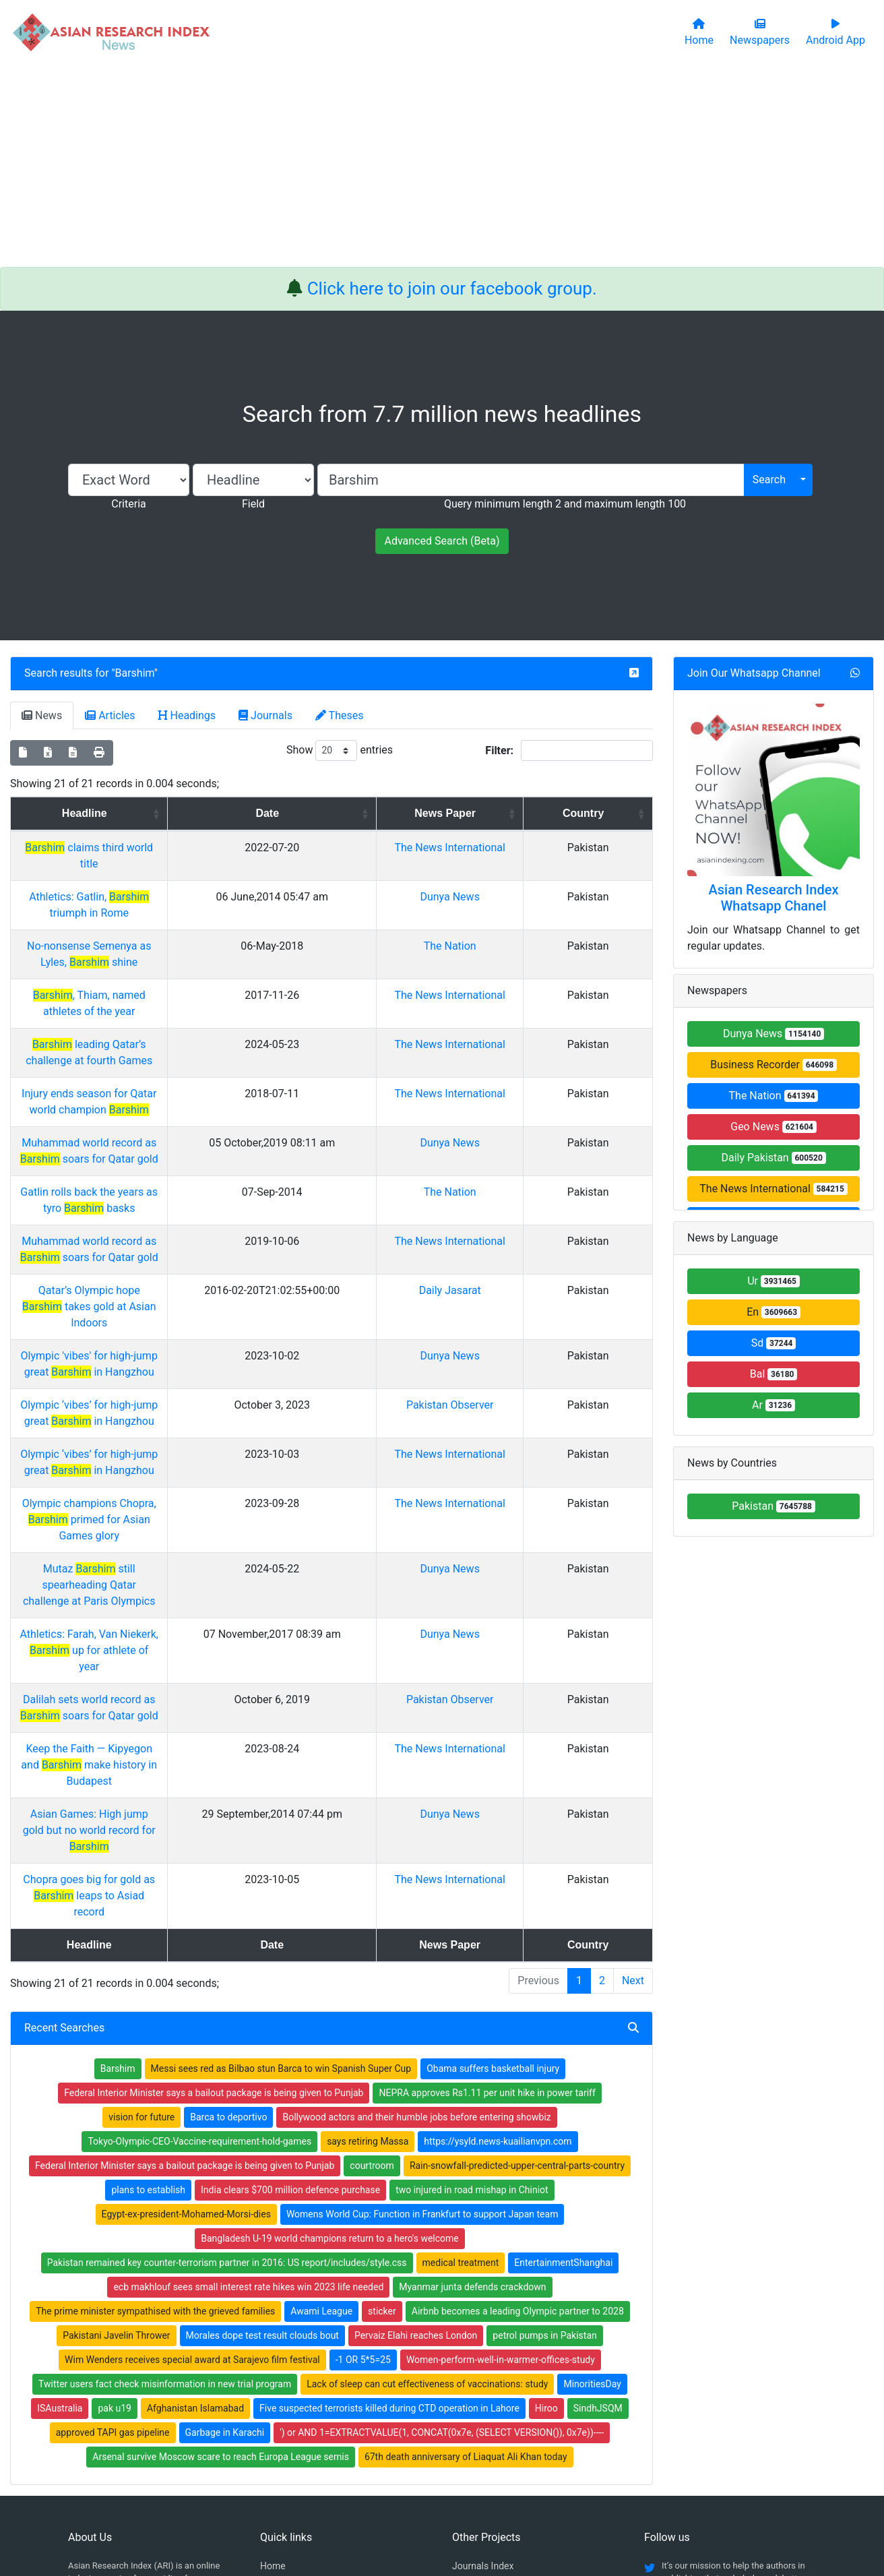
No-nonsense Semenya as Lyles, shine (163, 929)
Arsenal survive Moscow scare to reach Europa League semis (220, 2230)
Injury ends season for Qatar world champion (163, 1061)
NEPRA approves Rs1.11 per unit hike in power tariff (487, 1866)
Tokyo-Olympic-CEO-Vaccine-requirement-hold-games (199, 1914)
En (773, 1312)
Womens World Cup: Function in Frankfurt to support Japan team (422, 1987)
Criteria (128, 503)
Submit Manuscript (300, 2409)
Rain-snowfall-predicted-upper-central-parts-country (517, 1939)
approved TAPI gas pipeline (113, 2206)
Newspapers (286, 2357)
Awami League (321, 2084)
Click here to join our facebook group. (452, 288)
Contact (487, 2498)
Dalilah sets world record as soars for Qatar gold (162, 1537)
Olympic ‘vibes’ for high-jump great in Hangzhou (163, 1307)
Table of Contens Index (500, 2357)
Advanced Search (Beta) (441, 540)
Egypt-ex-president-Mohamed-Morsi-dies (186, 1987)
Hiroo (546, 2181)
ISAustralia (59, 2181)
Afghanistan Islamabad (195, 2181)
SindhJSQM (598, 2181)
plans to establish (148, 1963)
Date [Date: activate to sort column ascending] (384, 813)
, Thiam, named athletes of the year (162, 962)
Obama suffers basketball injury (493, 1842)
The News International (773, 1188)
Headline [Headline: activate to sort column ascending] (158, 813)
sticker (382, 2084)
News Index (476, 2392)
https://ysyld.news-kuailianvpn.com (497, 1914)
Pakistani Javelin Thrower (116, 2109)
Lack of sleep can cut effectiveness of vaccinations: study (427, 2157)
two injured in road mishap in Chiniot (472, 1963)
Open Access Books (302, 2374)
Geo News (773, 1126)
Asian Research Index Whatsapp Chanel (774, 898)
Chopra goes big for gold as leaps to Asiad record (163, 1669)
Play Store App (290, 2427)
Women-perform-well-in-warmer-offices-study (500, 2133)
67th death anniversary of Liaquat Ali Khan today (466, 2230)
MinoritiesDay (592, 2157)
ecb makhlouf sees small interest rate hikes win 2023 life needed (248, 2060)
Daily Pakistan (773, 1157)
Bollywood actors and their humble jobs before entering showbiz (416, 1890)
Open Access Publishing (310, 2392)
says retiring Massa (367, 1914)
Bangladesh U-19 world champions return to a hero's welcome (330, 2011)
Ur (773, 1281)
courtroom (372, 1939)
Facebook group (110, 2394)
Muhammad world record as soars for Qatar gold (163, 1110)
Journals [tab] (265, 715)
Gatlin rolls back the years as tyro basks (162, 1143)
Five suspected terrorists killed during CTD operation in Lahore (389, 2181)
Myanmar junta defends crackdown (472, 2060)
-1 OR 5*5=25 (363, 2133)
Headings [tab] (187, 715)
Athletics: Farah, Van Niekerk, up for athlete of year (162, 1488)
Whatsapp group (109, 2413)
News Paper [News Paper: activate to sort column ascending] (519, 813)
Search (769, 479)
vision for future (141, 1890)
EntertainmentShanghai (563, 2036)
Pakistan (773, 1506)
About (437, 2498)
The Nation (524, 929)
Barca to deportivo (228, 1890)
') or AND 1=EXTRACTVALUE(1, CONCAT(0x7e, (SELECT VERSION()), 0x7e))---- (442, 2206)
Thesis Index (478, 2374)
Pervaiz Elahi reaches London (415, 2109)
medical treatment (460, 2036)
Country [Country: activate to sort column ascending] (613, 813)
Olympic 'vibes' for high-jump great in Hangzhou (162, 1274)
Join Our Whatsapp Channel (754, 673)
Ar (773, 1405)
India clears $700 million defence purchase (290, 1963)
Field (253, 503)
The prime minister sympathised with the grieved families (155, 2084)
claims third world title (162, 847)
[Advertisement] (442, 165)
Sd (773, 1343)
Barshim (134, 673)
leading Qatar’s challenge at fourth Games (162, 1012)
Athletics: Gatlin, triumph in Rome (162, 896)
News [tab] (42, 715)
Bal (774, 1374)
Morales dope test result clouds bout (262, 2109)
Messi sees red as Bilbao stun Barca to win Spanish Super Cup (281, 1842)
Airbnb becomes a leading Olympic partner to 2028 (518, 2084)
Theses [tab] (339, 715)
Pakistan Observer (524, 1307)
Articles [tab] (110, 715)
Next (633, 1754)
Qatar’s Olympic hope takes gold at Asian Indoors (163, 1225)
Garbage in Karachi (225, 2206)
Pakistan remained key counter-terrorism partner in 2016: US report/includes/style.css (227, 2036)
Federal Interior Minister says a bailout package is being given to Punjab (213, 1866)
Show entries (339, 750)
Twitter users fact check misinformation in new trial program (164, 2157)
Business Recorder (773, 1064)
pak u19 (114, 2181)
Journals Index (482, 2339)
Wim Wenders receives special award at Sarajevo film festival (192, 2133)
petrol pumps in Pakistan (544, 2109)
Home (273, 2339)
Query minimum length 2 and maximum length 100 (565, 503)
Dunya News (523, 896)
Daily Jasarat (524, 1225)
